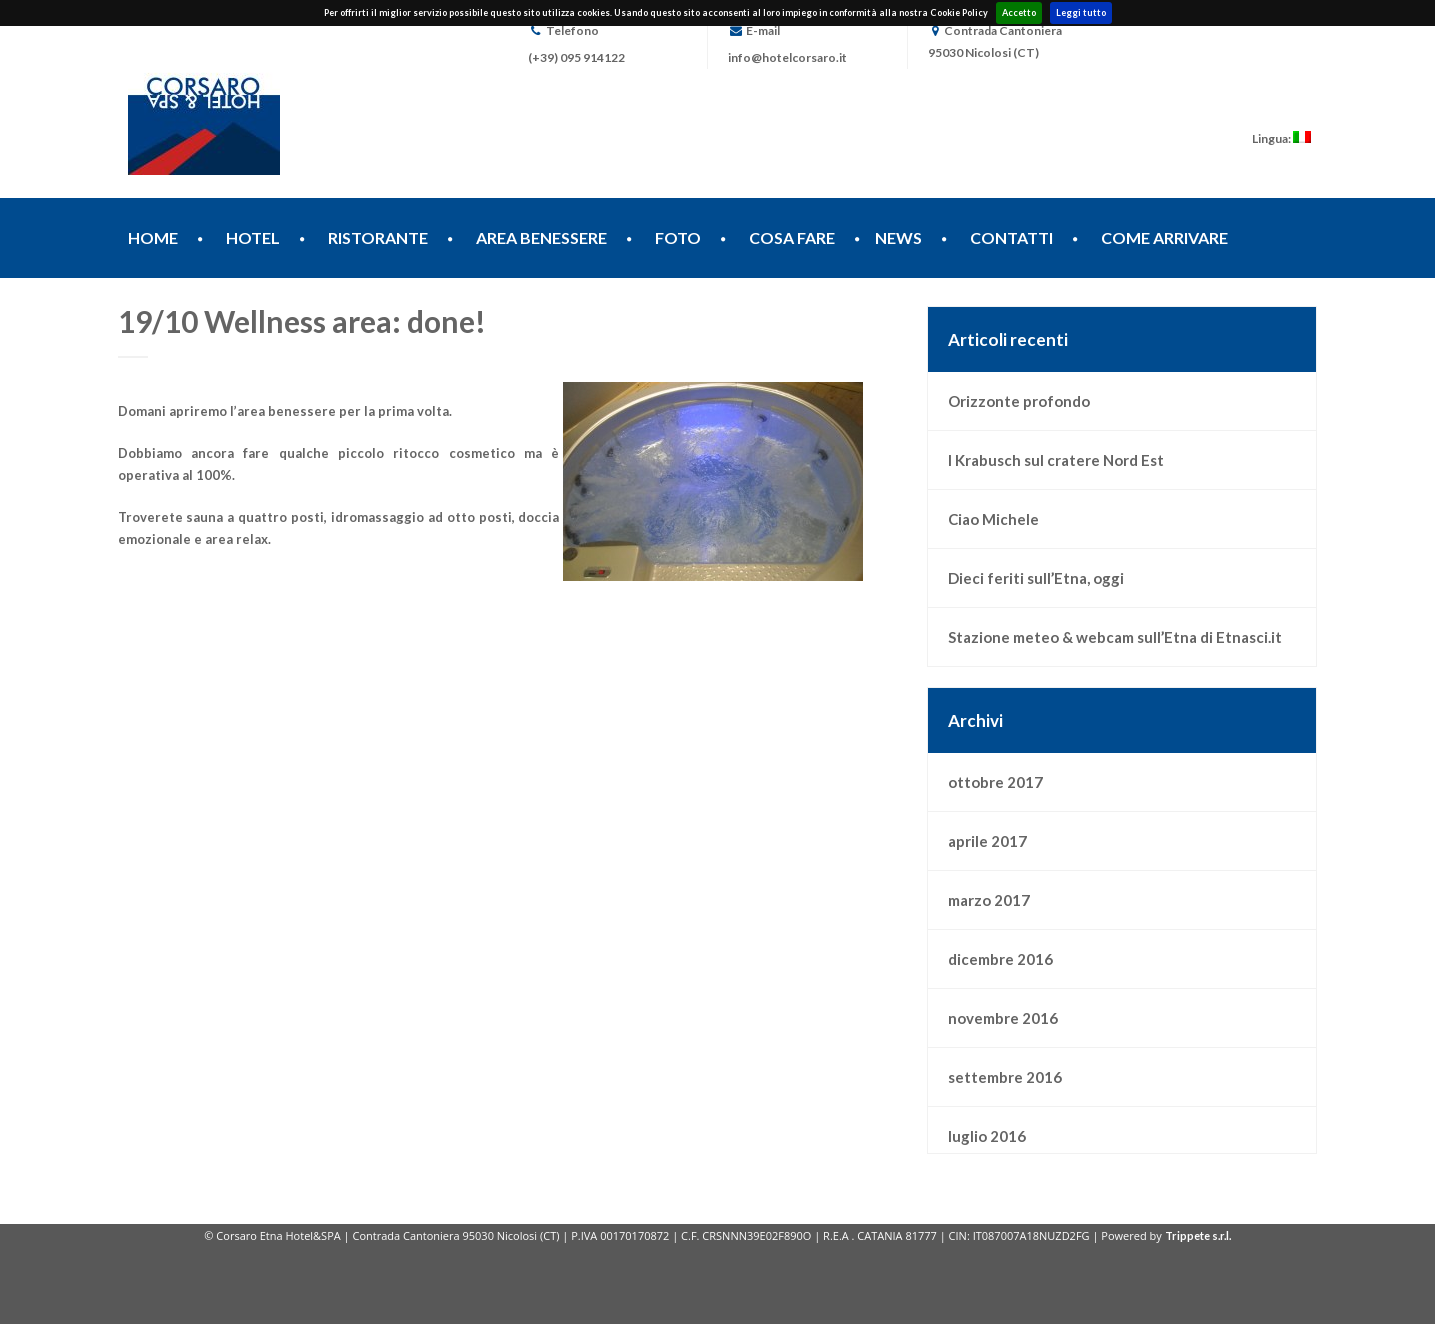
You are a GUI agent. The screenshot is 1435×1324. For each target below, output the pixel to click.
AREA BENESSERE (541, 237)
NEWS (898, 237)
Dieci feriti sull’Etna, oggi (1036, 578)
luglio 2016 (987, 1136)
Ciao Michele (993, 519)
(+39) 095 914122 (576, 57)
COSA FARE (792, 237)
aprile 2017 (987, 841)
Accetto (1019, 12)
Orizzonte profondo (1019, 401)
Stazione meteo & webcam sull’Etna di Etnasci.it (1115, 637)
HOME (153, 237)
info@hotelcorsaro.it (787, 57)
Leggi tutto (1081, 12)
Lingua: (1281, 138)
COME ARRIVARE (1164, 237)
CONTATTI (1011, 237)
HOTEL (253, 237)
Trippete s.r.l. (1198, 1235)
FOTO (678, 237)
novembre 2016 (1003, 1018)
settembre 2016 (1005, 1077)
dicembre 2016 (1000, 959)
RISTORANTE (378, 237)
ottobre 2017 (995, 782)
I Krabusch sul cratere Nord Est (1056, 460)
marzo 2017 (989, 900)
